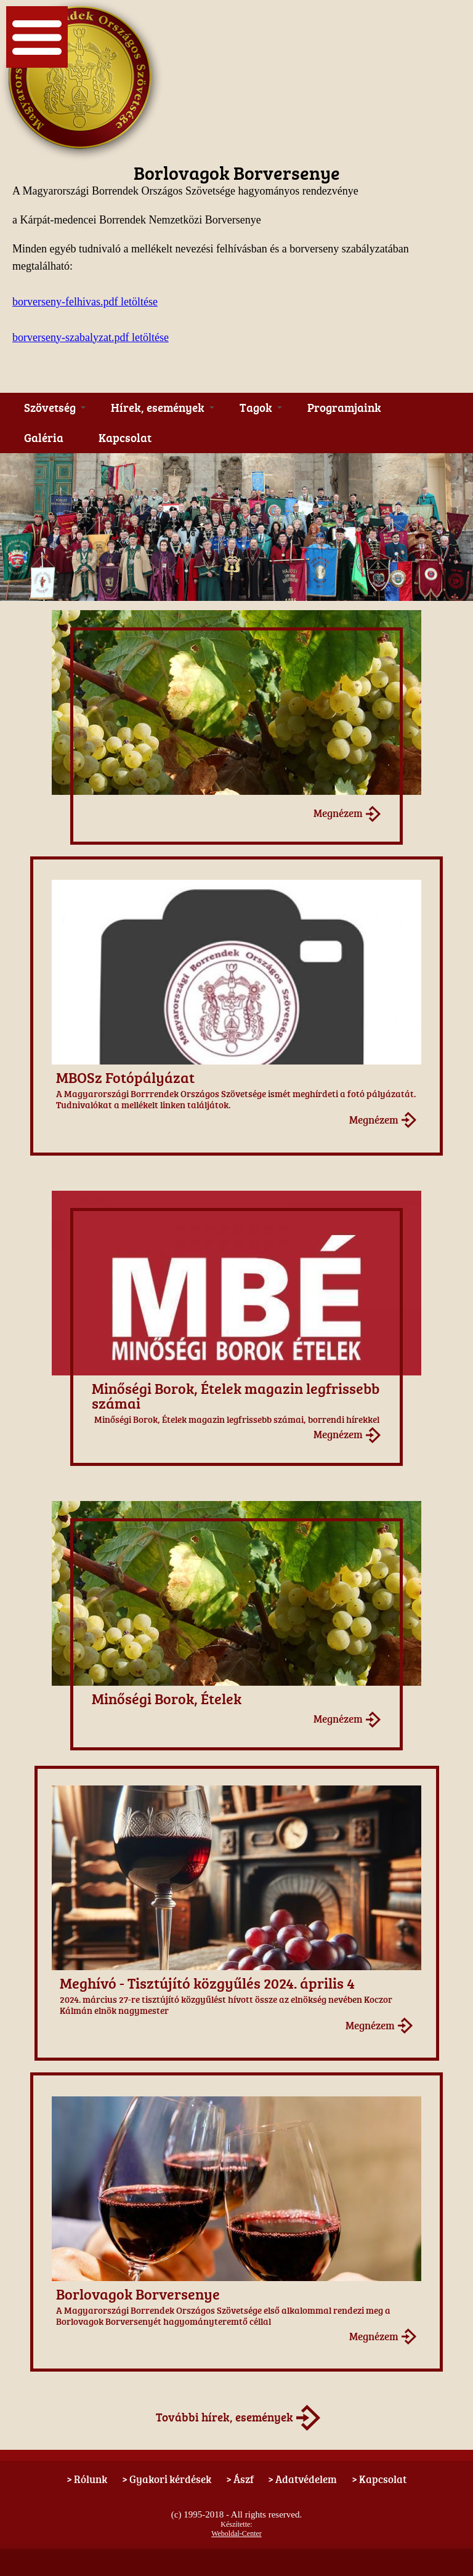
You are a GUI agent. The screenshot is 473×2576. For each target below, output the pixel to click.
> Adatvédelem (302, 2479)
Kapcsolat (125, 438)
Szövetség (55, 408)
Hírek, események (163, 408)
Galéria (43, 438)
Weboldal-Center (236, 2533)
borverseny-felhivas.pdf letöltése (85, 302)
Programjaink (344, 408)
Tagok (261, 408)
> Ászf (240, 2479)
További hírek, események (224, 2417)
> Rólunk (87, 2479)
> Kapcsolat (379, 2479)
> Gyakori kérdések (166, 2479)
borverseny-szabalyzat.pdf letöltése (90, 337)
